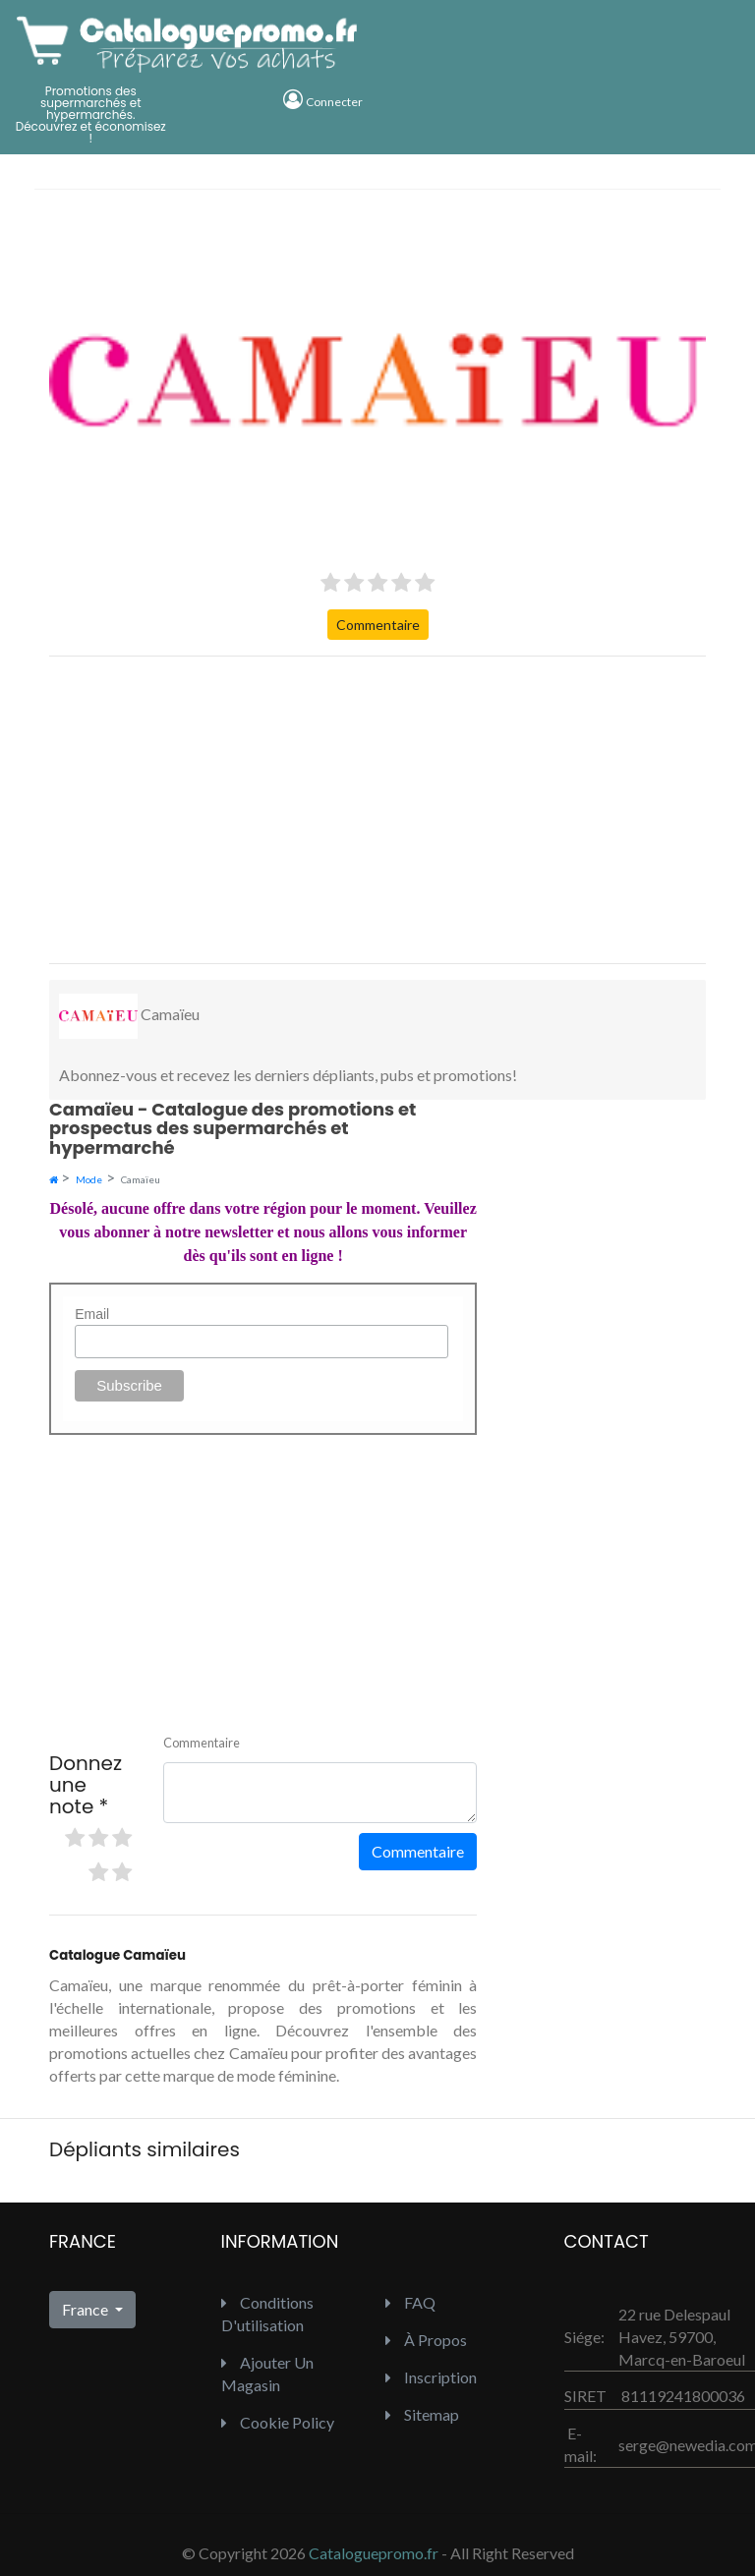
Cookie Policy (277, 2422)
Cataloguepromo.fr (373, 2553)
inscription (431, 2377)
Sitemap (422, 2414)
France (86, 2309)
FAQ (410, 2302)
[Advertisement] (377, 809)
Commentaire (378, 624)
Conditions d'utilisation (267, 2313)
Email (92, 1314)
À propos (426, 2339)
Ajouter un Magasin (267, 2373)
